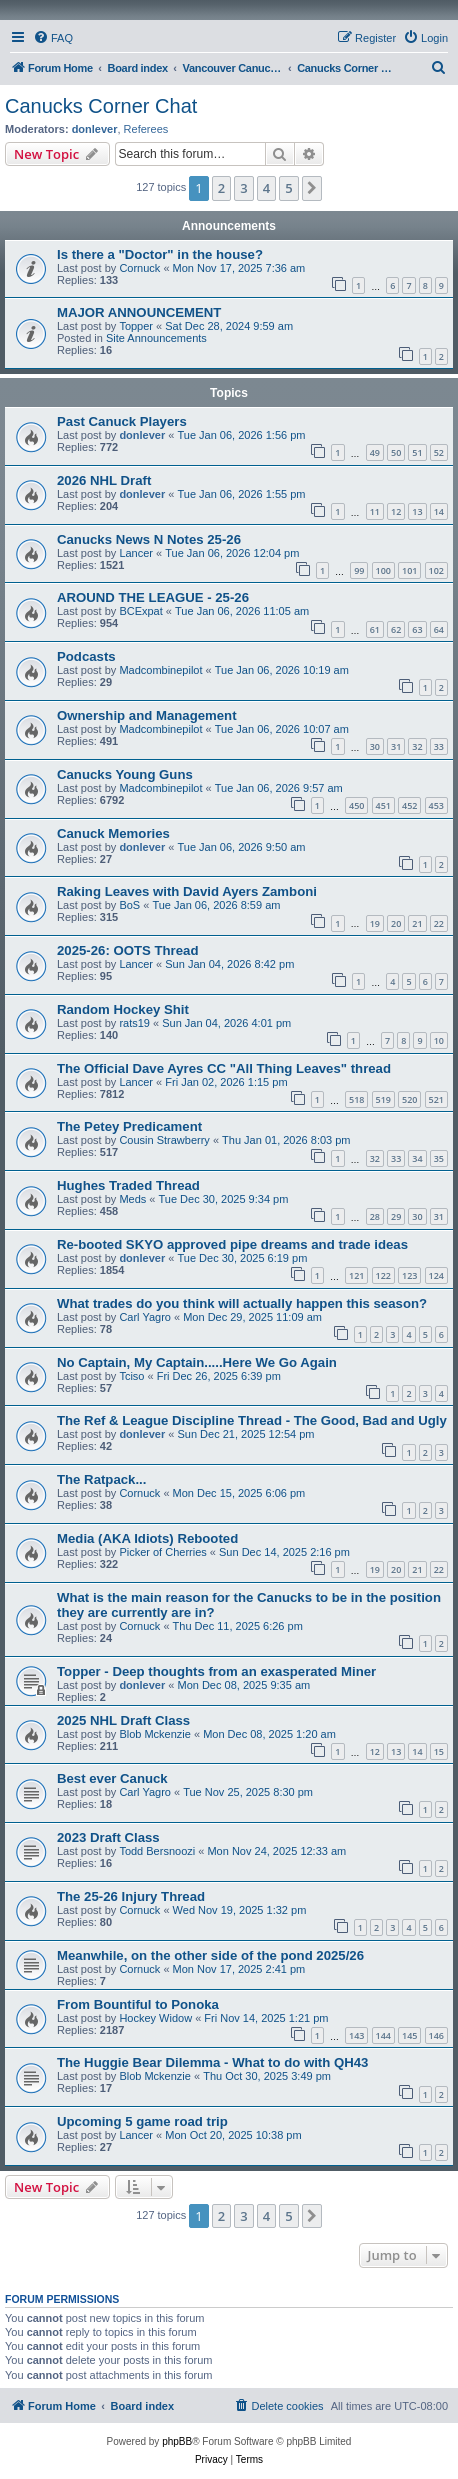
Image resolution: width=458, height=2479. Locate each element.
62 (396, 629)
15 (439, 1751)
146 (436, 2035)
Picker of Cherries (162, 1552)
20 (396, 923)
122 (383, 1275)
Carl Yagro (145, 1317)
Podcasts (86, 656)
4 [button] (266, 188)
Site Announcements (156, 338)
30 (375, 746)
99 (359, 570)
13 (417, 511)
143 (356, 2035)
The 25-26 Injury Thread (131, 1896)
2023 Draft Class (108, 1837)
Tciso (131, 1376)
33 (439, 746)
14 (439, 511)
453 (436, 805)
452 (409, 805)
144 (383, 2035)
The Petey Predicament (129, 1126)
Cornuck (139, 268)
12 (396, 511)
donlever (95, 129)
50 (396, 452)
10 (439, 1040)
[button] (312, 188)
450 (356, 805)
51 (417, 452)
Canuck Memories (113, 833)
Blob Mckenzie (155, 1734)
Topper (136, 326)
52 (439, 452)
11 (375, 511)
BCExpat (140, 611)
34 (417, 1158)
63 (417, 629)
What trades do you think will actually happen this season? (242, 1303)
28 (375, 1216)
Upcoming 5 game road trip (142, 2121)
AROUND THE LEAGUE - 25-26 (153, 597)
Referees (146, 129)
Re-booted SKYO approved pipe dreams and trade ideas (232, 1244)
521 (436, 1099)
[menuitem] (53, 38)
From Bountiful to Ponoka (138, 2004)
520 (409, 1099)
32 (417, 746)
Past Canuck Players (122, 421)
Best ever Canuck (112, 1778)
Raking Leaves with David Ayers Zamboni (187, 891)
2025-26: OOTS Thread (127, 950)
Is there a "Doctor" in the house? (160, 254)
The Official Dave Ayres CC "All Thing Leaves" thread (224, 1068)
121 (356, 1275)
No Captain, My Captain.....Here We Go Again (197, 1362)
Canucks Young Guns (125, 774)
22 (439, 923)
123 (409, 1275)
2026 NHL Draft (104, 480)
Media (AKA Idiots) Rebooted (147, 1538)
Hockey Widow (155, 2018)
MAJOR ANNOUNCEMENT (139, 312)
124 (436, 1275)
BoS (129, 905)
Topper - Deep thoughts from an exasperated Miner (216, 1671)
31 (396, 746)
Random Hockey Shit (123, 1009)
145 (409, 2035)
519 (383, 1099)
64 (439, 629)
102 (436, 570)
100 (383, 570)
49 (375, 452)
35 (439, 1158)
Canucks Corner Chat (101, 106)
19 (375, 923)
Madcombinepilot (160, 670)
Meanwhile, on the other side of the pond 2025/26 (210, 1955)
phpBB (177, 2441)
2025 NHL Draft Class (123, 1720)
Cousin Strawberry (164, 1140)
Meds (132, 1199)
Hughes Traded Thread (128, 1185)
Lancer (136, 553)
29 (396, 1216)
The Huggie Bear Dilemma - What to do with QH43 (212, 2062)
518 (356, 1099)
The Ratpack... (101, 1479)
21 (417, 923)
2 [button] (221, 188)
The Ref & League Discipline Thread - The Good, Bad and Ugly (252, 1420)
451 (383, 805)
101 (409, 570)
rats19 (134, 1023)
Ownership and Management (147, 715)
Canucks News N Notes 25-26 (149, 539)
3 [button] (243, 188)
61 (375, 629)
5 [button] (288, 188)
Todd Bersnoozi (157, 1851)
